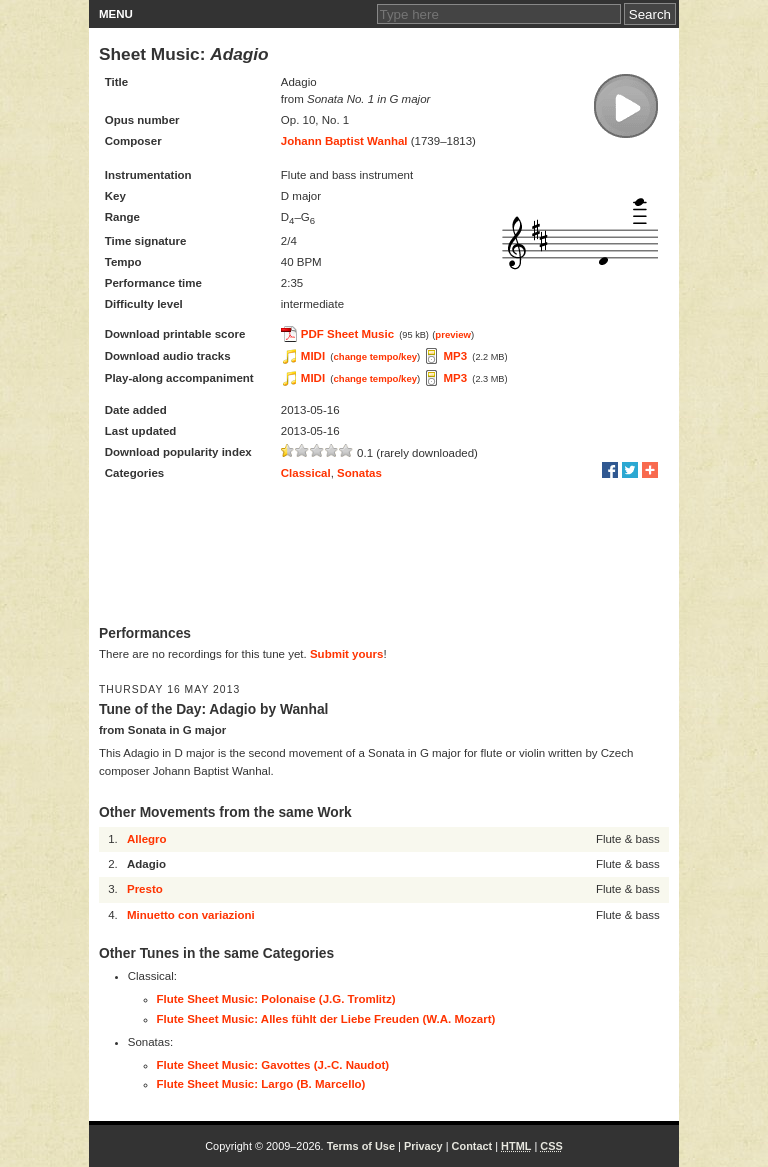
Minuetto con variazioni (191, 915)
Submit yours (346, 654)
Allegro (147, 839)
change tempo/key (375, 356)
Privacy (423, 1146)
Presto (145, 889)
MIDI (313, 356)
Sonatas (359, 473)
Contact (472, 1146)
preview (453, 334)
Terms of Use (361, 1146)
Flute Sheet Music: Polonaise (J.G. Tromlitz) (276, 999)
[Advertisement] (384, 555)
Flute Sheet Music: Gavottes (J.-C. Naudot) (273, 1065)
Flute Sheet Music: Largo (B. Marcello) (261, 1084)
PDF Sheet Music (347, 334)
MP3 (455, 356)
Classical (306, 473)
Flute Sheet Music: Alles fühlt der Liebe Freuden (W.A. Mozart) (326, 1019)
